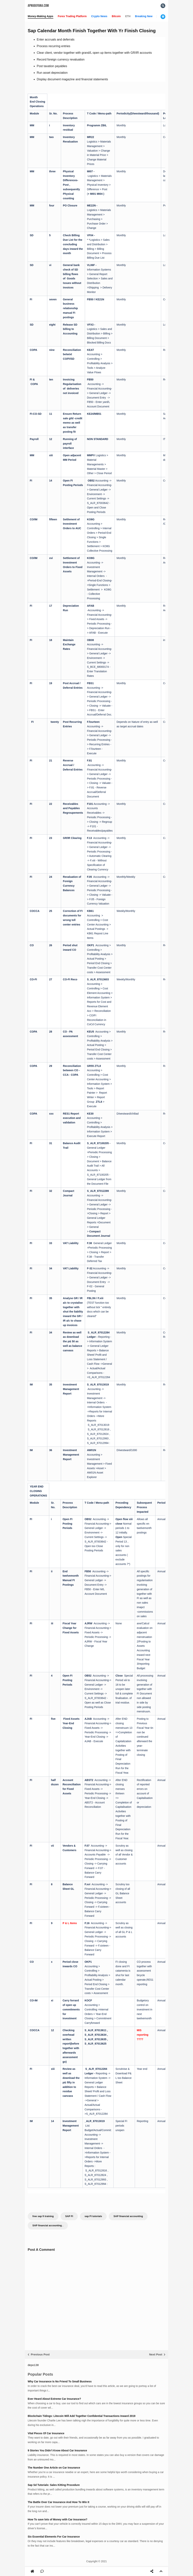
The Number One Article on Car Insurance (54, 2467)
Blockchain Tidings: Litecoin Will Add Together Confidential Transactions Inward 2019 (81, 2415)
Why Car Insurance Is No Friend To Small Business (60, 2381)
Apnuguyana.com (38, 5)
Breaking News (144, 16)
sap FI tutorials (93, 2216)
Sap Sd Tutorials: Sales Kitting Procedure (54, 2484)
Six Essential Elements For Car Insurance (54, 2536)
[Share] (152, 2571)
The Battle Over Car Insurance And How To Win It (58, 2502)
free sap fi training (43, 2216)
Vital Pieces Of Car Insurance (46, 2433)
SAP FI (69, 2216)
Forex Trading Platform (72, 16)
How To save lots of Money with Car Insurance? (57, 2519)
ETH (127, 16)
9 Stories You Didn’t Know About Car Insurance (57, 2450)
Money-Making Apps (40, 16)
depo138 (33, 2365)
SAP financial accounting (128, 2216)
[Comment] (42, 2571)
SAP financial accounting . (47, 2225)
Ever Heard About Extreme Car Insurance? (54, 2398)
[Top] (161, 2571)
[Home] (32, 2571)
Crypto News (99, 16)
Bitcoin (116, 16)
